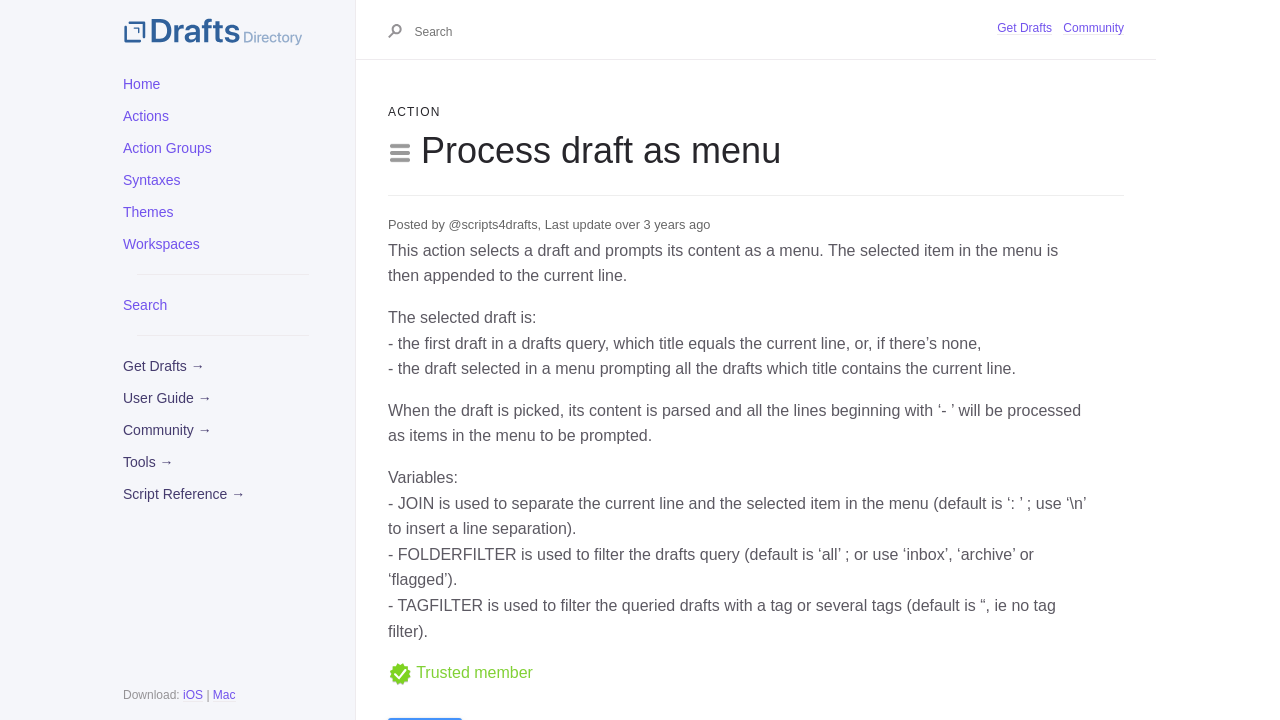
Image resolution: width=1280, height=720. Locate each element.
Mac (224, 695)
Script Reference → (184, 494)
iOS (193, 695)
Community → (167, 430)
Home (141, 84)
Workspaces (161, 244)
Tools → (148, 462)
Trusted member (460, 672)
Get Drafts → (164, 366)
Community (1093, 28)
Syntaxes (152, 180)
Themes (148, 212)
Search (145, 305)
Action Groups (167, 148)
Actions (146, 116)
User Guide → (167, 398)
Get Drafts (1024, 28)
